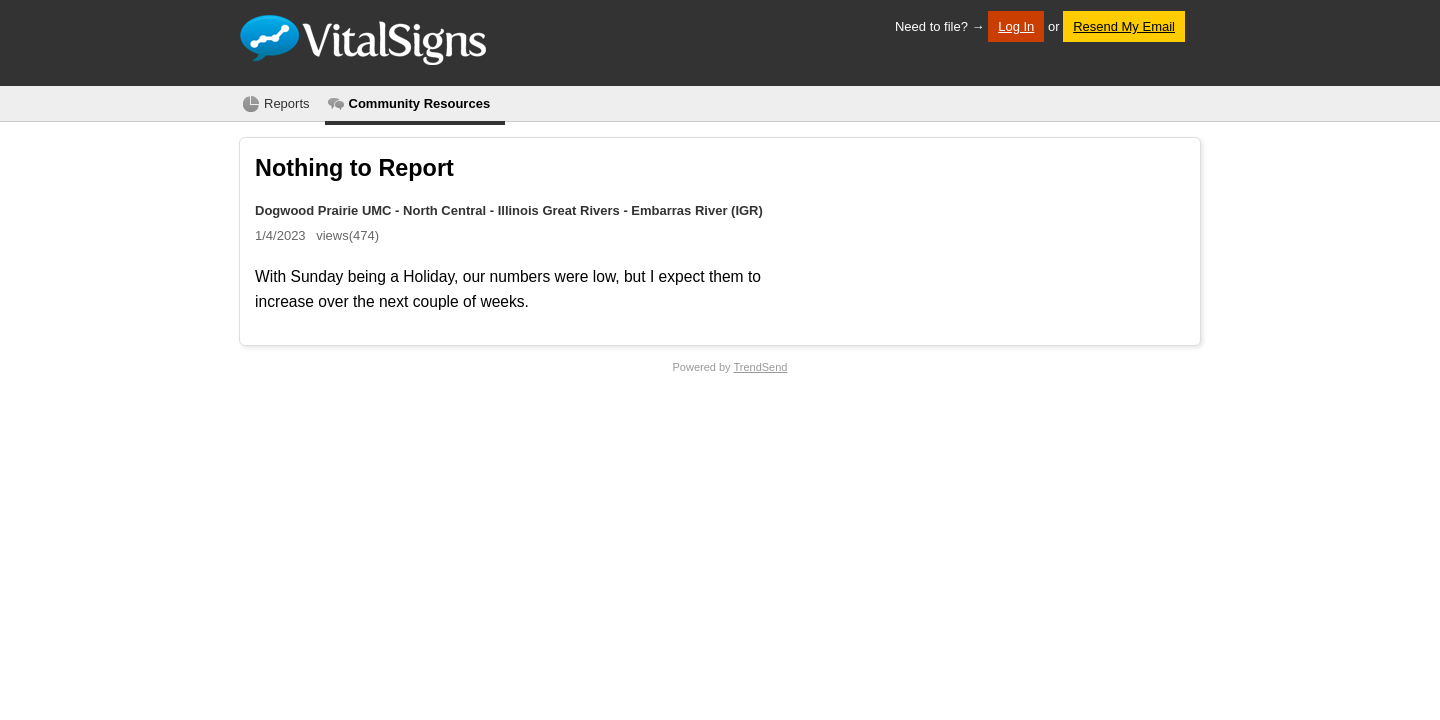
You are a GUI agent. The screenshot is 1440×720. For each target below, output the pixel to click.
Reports (287, 103)
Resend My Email (1124, 26)
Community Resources (420, 103)
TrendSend (760, 367)
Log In (1016, 26)
